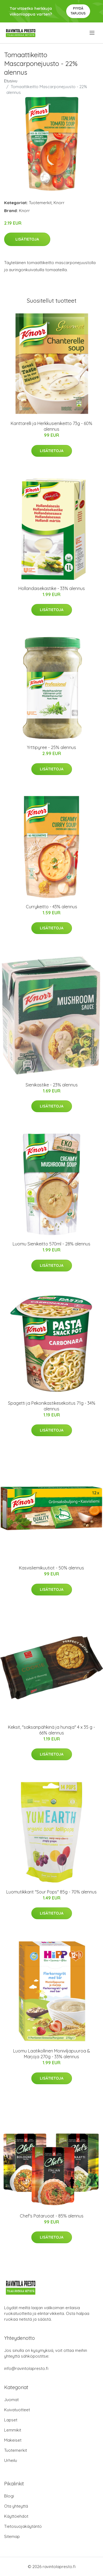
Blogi (9, 2496)
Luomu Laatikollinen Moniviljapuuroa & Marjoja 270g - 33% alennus (51, 2053)
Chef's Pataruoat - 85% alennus (51, 2216)
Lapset (10, 2419)
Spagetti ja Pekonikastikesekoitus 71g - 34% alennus (51, 1406)
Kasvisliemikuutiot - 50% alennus (51, 1568)
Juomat (11, 2399)
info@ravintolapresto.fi (26, 2368)
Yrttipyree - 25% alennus (51, 747)
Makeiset (12, 2440)
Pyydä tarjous (78, 10)
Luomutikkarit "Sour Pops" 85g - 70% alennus (51, 1892)
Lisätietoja (27, 239)
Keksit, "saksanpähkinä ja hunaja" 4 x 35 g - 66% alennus (51, 1730)
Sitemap (12, 2536)
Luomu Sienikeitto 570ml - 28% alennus (51, 1244)
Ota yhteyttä (16, 2506)
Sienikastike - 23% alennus (52, 1085)
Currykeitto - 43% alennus (51, 906)
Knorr (59, 202)
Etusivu (10, 80)
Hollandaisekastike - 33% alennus (51, 588)
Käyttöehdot (16, 2516)
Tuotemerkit (40, 202)
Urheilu (10, 2460)
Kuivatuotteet (17, 2409)
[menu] (92, 33)
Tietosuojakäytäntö (23, 2526)
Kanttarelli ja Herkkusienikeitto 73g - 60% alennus (51, 426)
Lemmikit (12, 2430)
